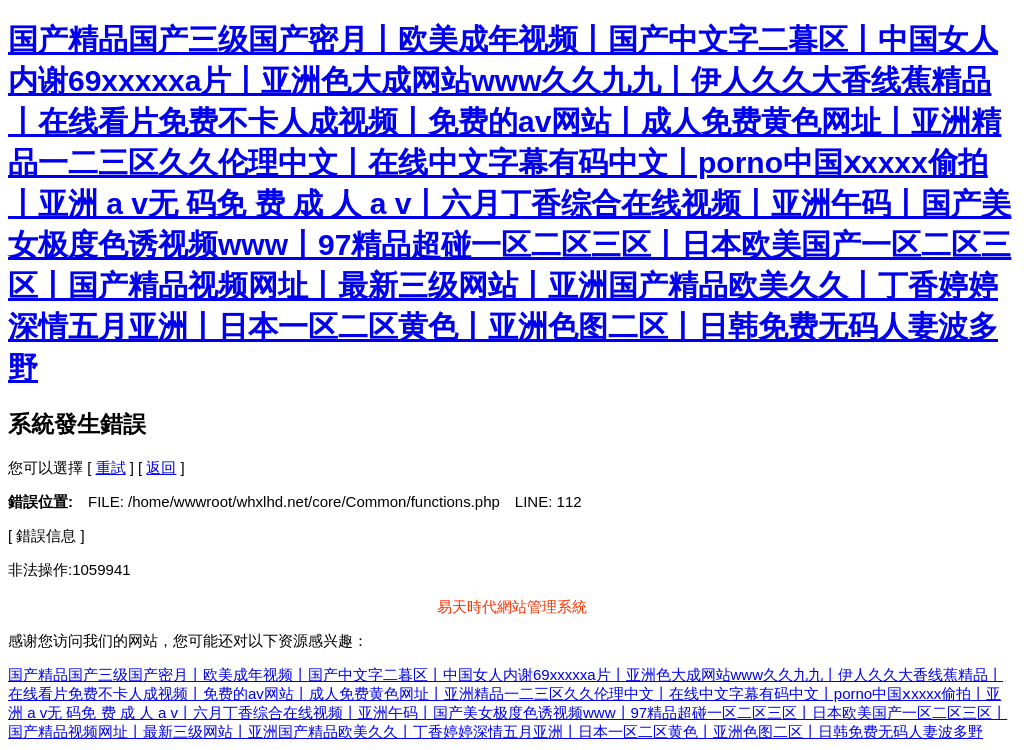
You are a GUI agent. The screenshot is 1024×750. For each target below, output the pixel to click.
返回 (161, 467)
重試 (111, 467)
